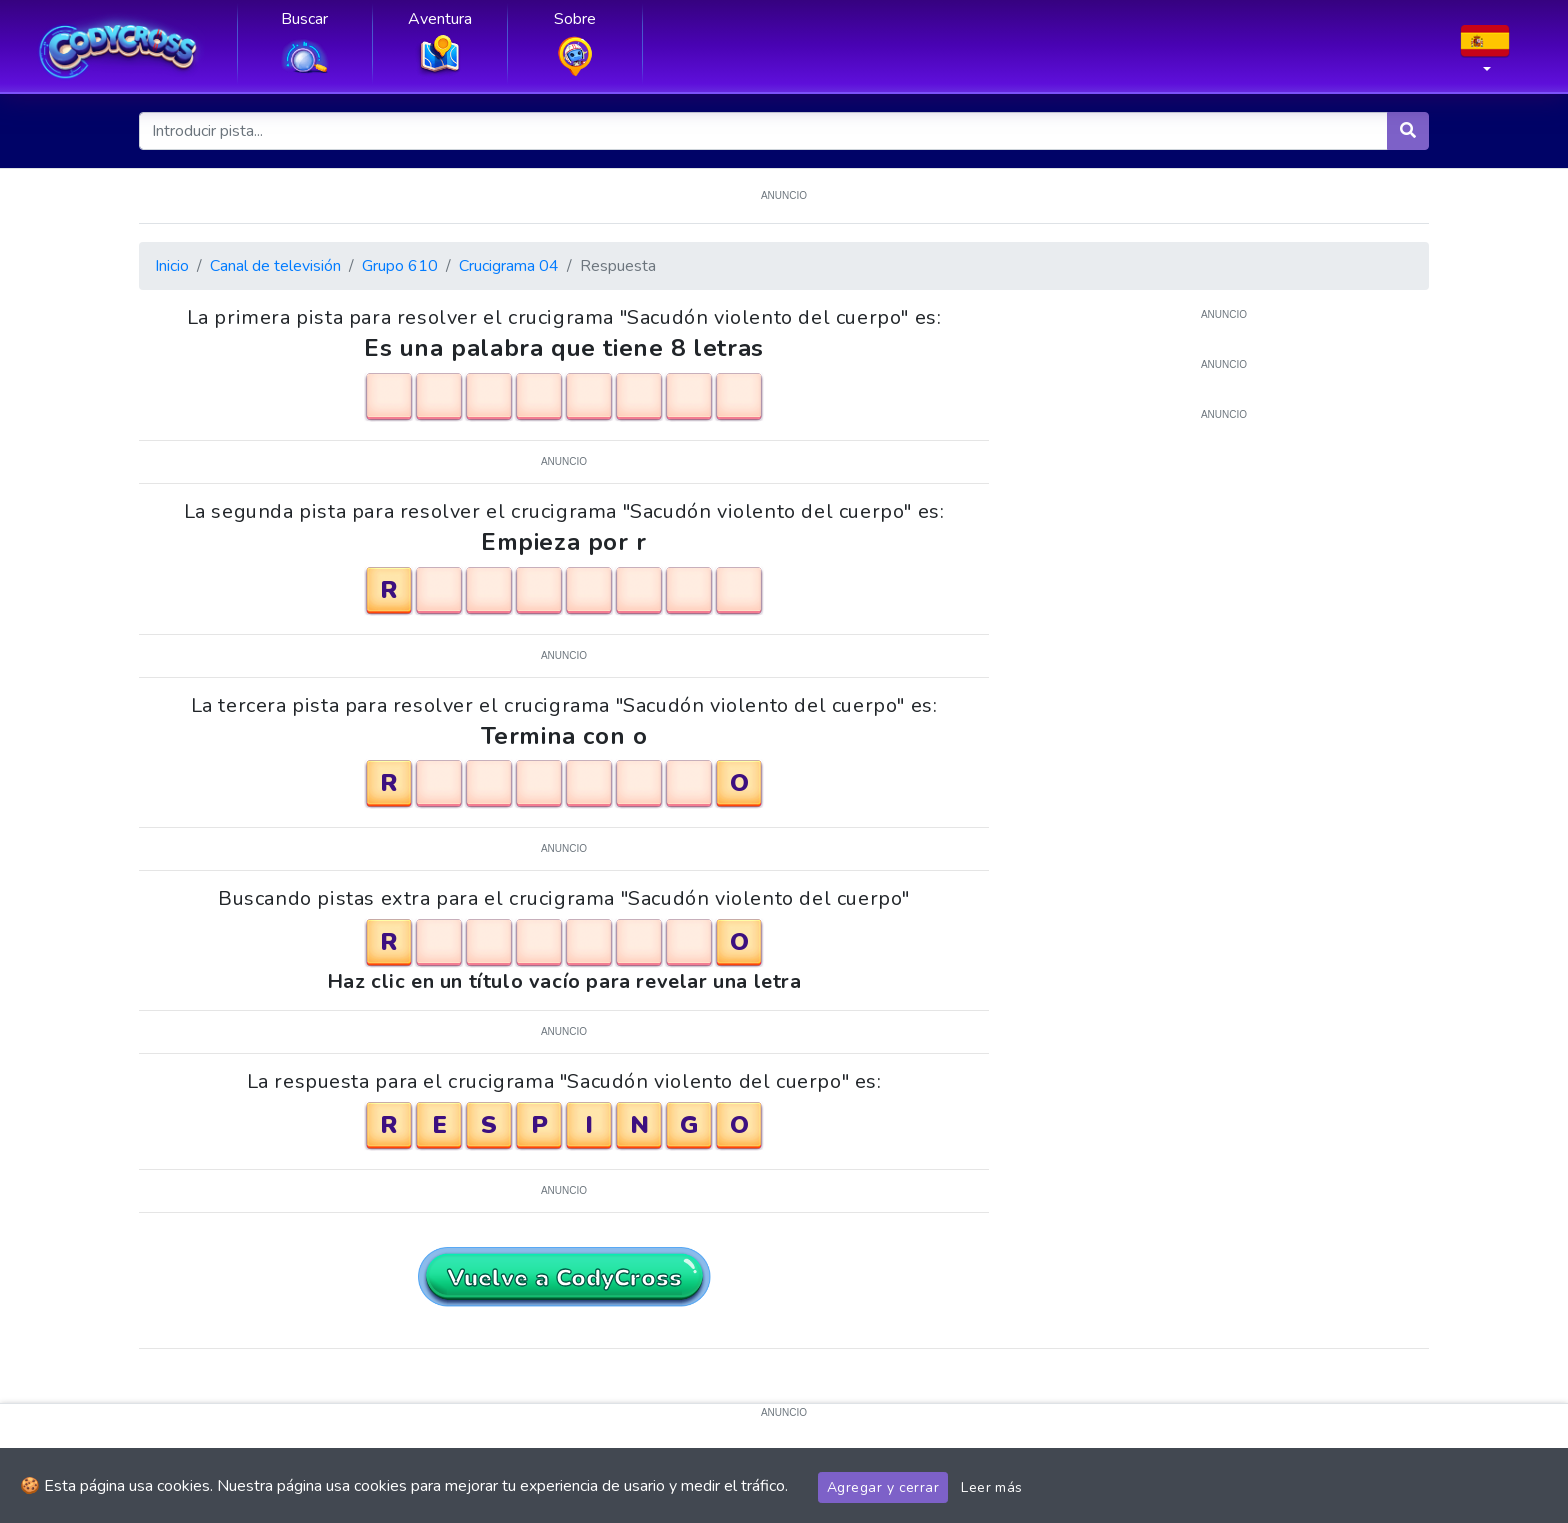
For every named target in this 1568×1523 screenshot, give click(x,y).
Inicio (172, 266)
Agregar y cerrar (883, 1487)
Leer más (992, 1487)
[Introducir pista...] (764, 131)
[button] (1485, 55)
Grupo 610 (400, 266)
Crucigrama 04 (509, 266)
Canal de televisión (275, 266)
